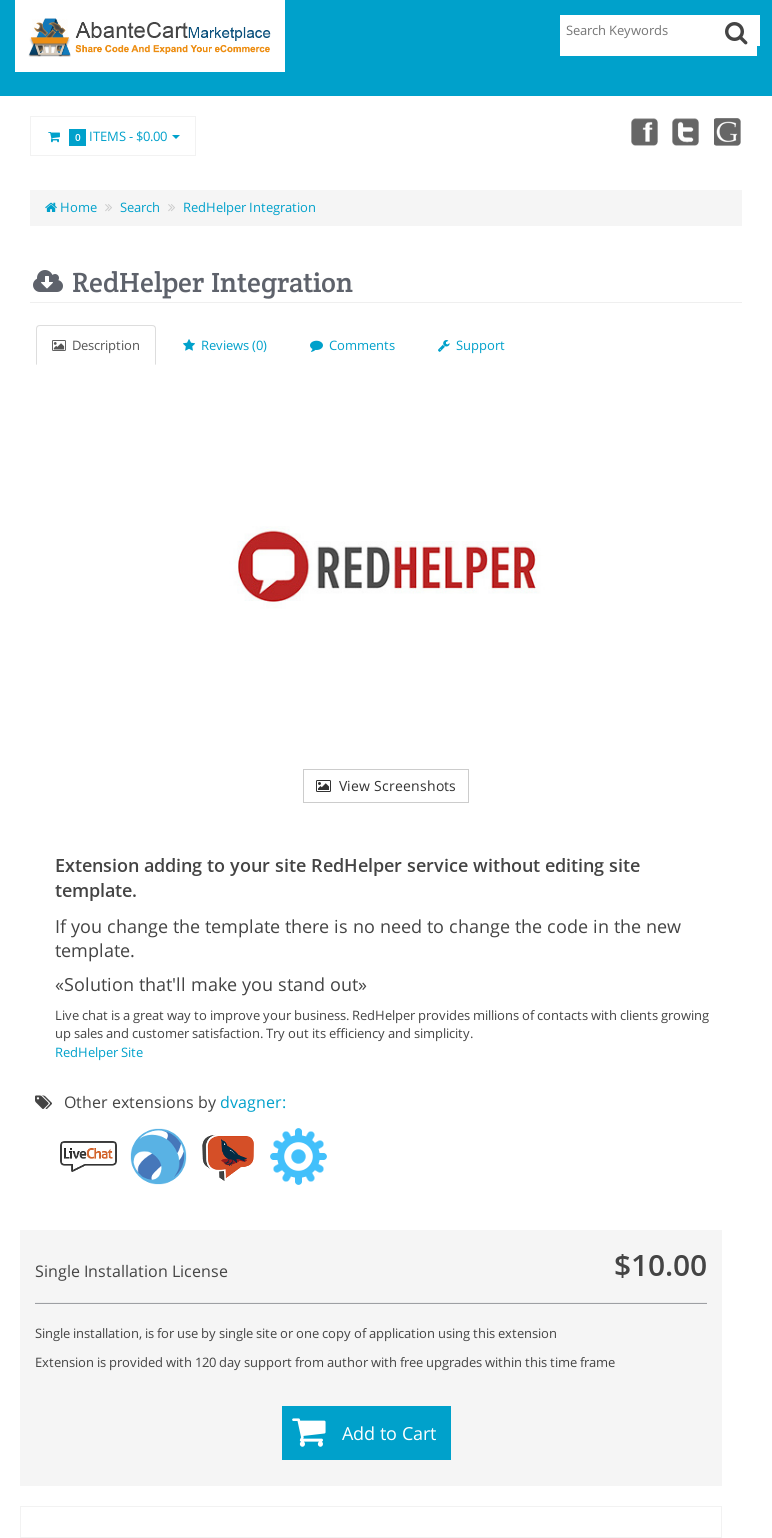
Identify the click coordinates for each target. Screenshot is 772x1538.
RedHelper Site (99, 1052)
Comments (352, 345)
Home (71, 207)
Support (471, 345)
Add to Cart (389, 1433)
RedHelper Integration (249, 207)
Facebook (640, 131)
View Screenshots (386, 785)
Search (140, 207)
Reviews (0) (225, 345)
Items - (113, 137)
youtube (728, 131)
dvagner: (253, 1102)
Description (96, 345)
